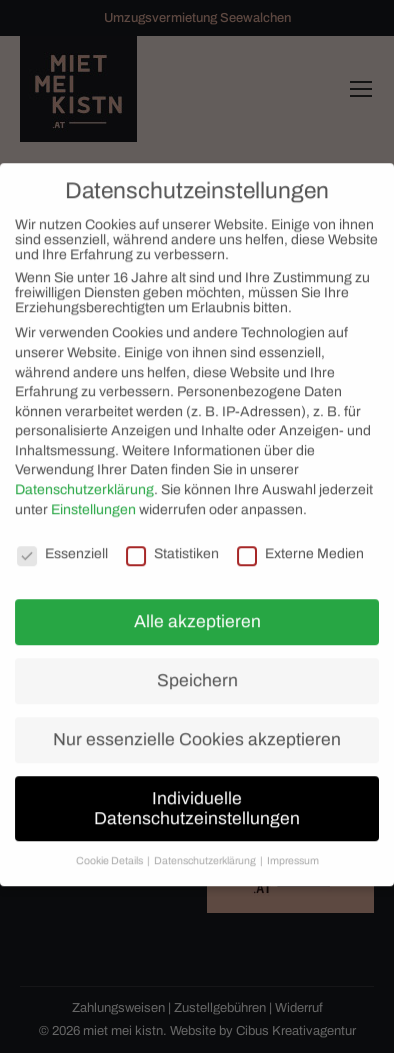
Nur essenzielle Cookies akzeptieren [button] (197, 729)
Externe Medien (300, 543)
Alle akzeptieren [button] (197, 611)
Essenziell (62, 543)
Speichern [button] (197, 670)
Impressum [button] (293, 851)
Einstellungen (93, 499)
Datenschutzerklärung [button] (206, 851)
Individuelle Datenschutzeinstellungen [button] (197, 798)
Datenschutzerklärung (84, 479)
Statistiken (172, 543)
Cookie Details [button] (110, 851)
